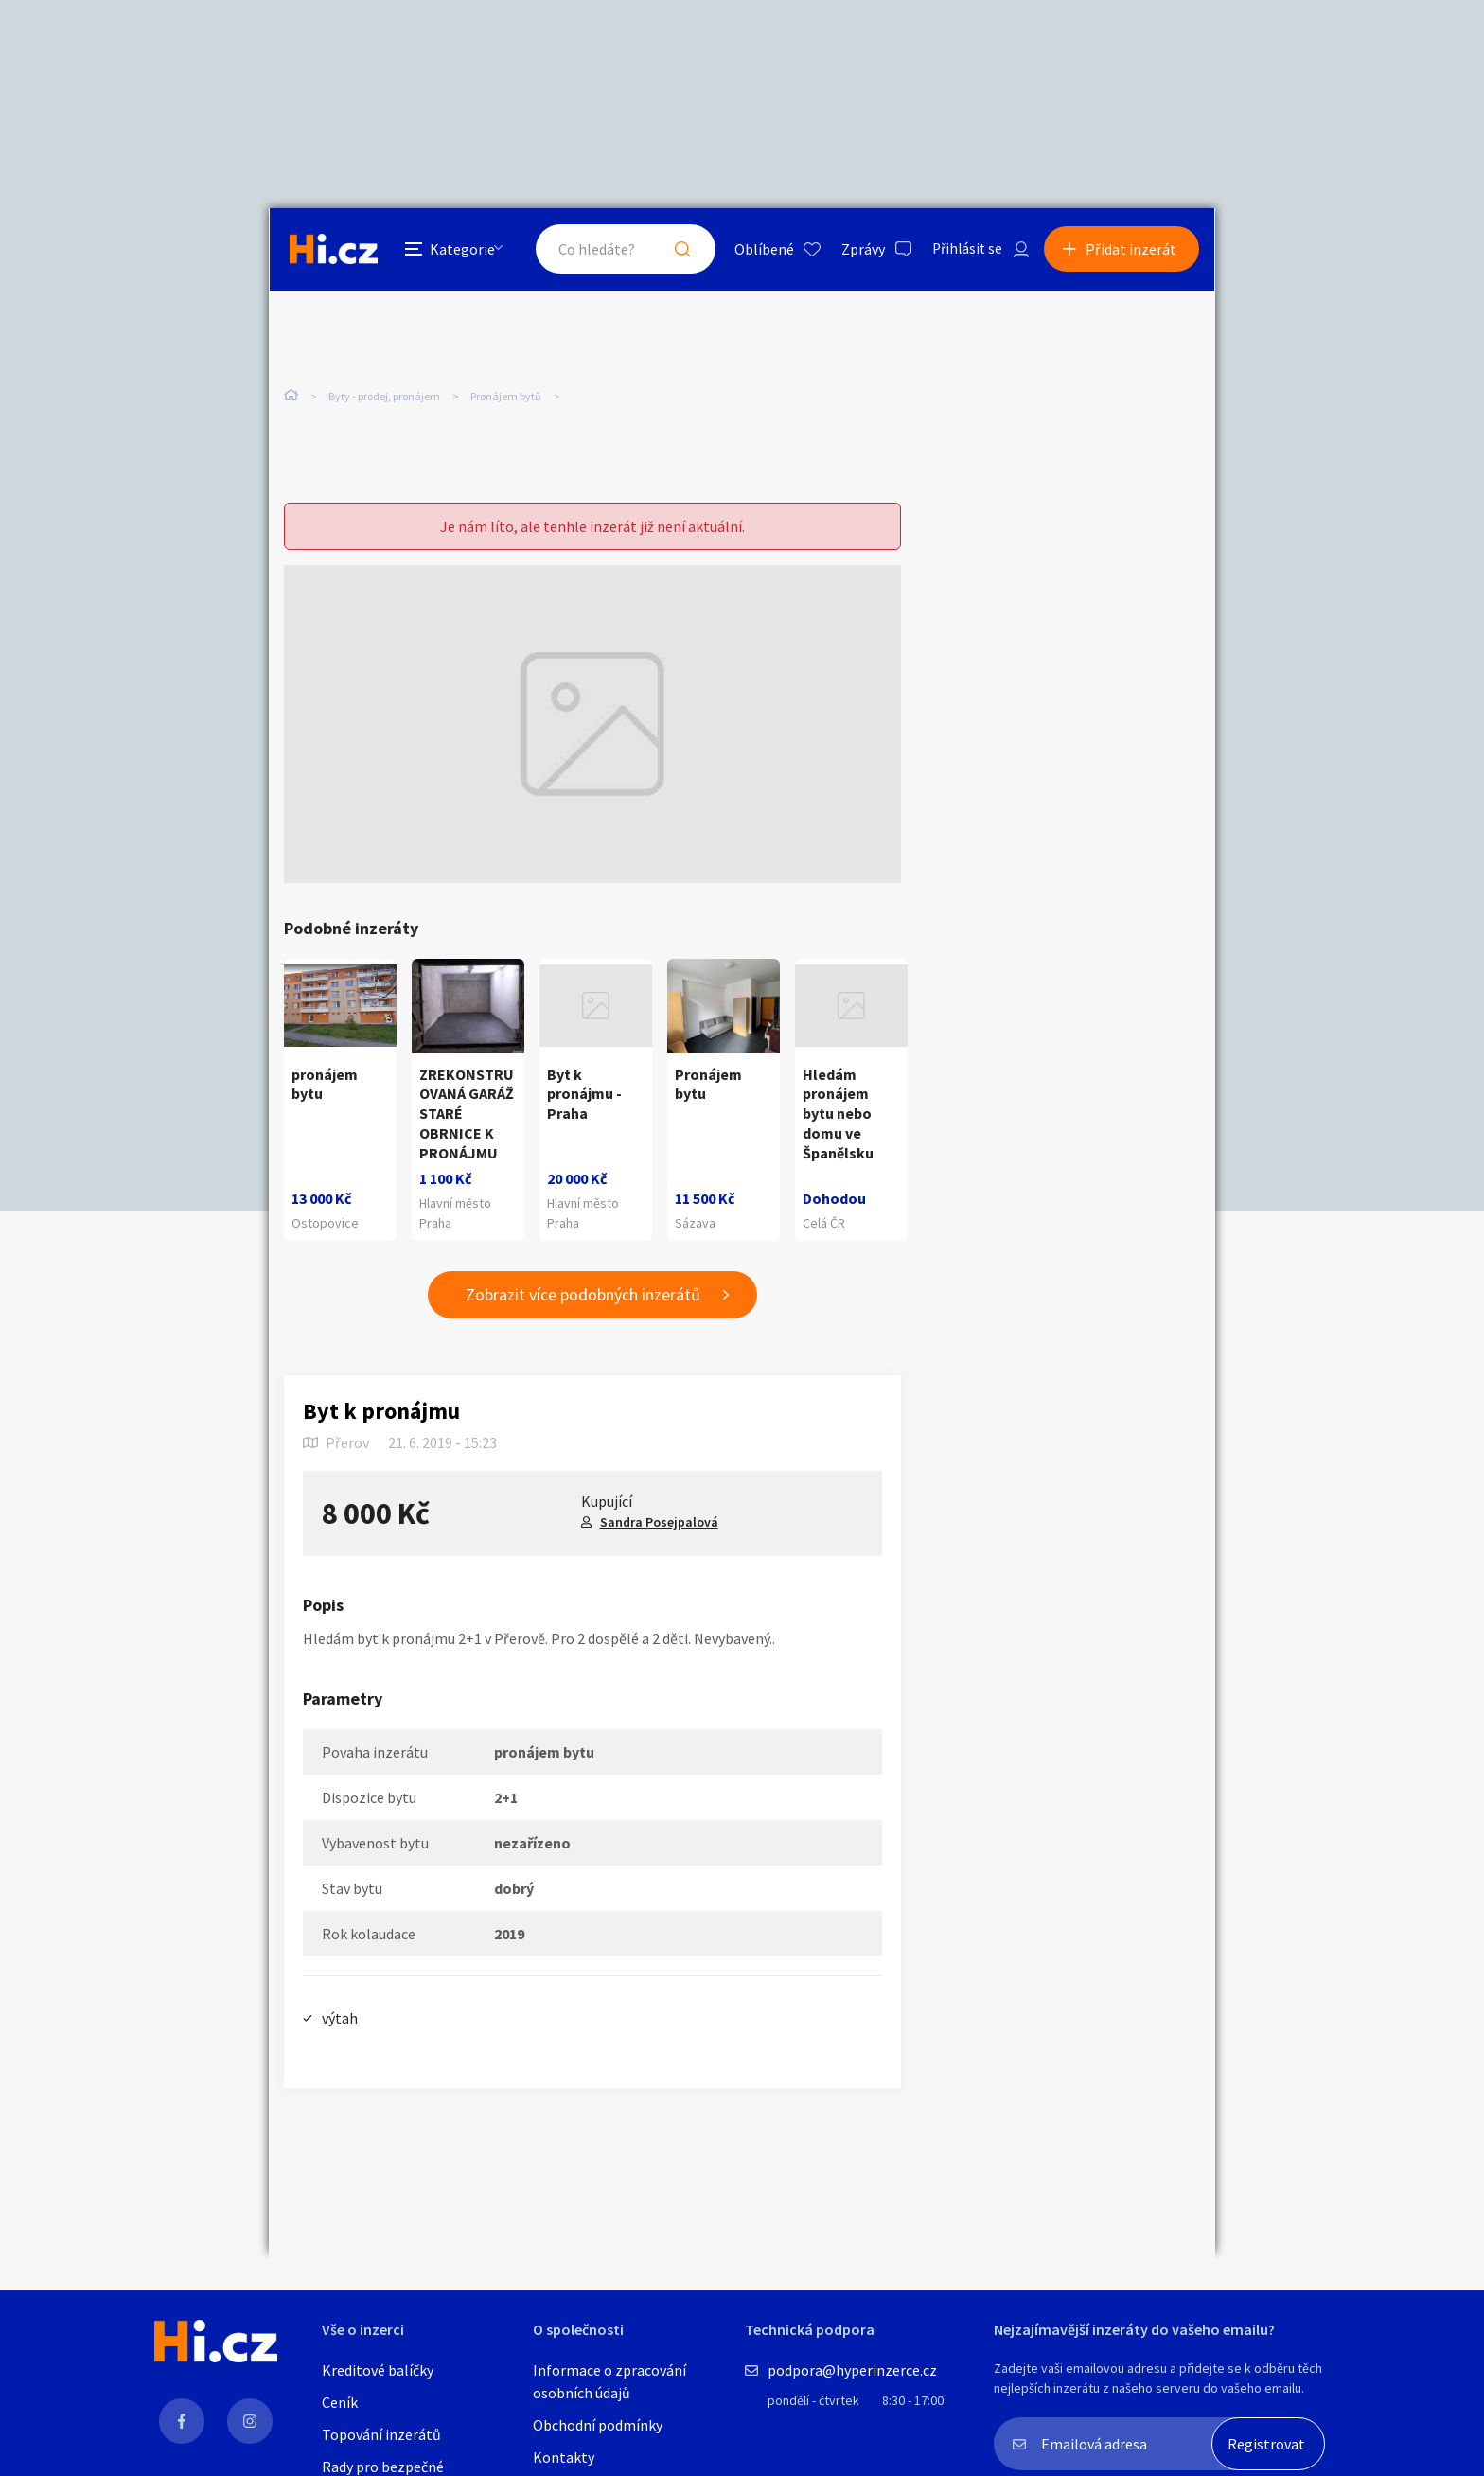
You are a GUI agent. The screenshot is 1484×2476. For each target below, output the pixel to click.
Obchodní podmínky (597, 2424)
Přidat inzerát (1131, 249)
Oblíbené (756, 249)
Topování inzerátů (381, 2434)
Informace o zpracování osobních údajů (609, 2381)
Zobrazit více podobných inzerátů (583, 1295)
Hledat (674, 249)
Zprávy (854, 249)
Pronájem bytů (505, 397)
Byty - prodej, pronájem (384, 397)
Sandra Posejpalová (659, 1521)
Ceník (340, 2402)
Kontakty (563, 2457)
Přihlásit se (961, 249)
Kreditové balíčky (377, 2370)
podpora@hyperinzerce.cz (852, 2370)
